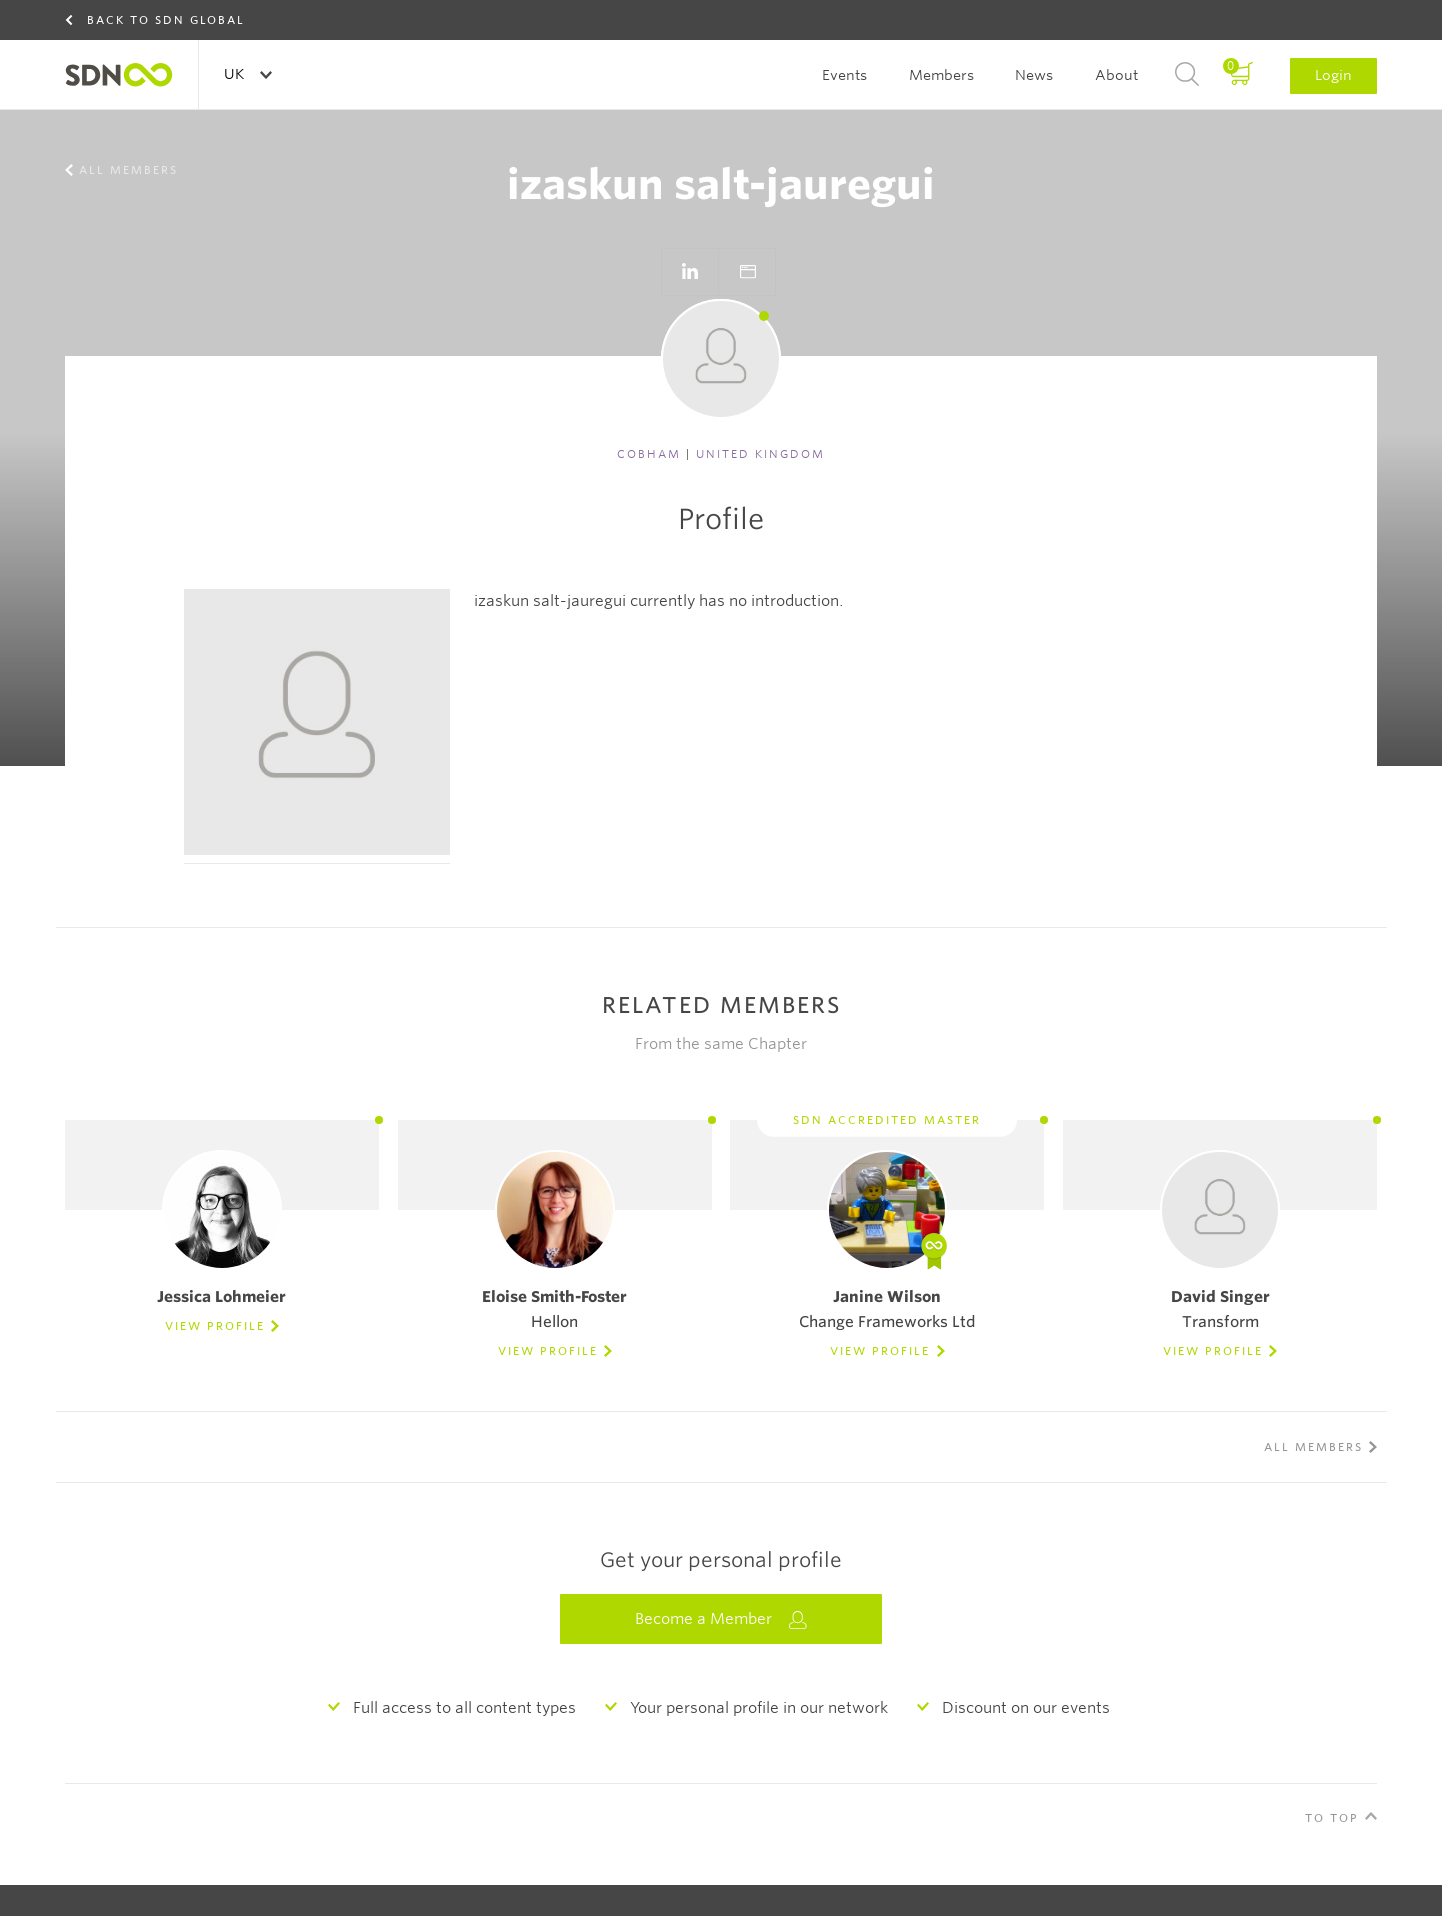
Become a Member (721, 1619)
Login (1333, 75)
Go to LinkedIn (690, 272)
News (1034, 75)
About (1116, 75)
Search (1187, 75)
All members (128, 170)
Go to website (747, 272)
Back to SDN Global (166, 20)
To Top (1332, 1818)
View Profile (215, 1326)
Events (844, 75)
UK (236, 74)
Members (941, 75)
